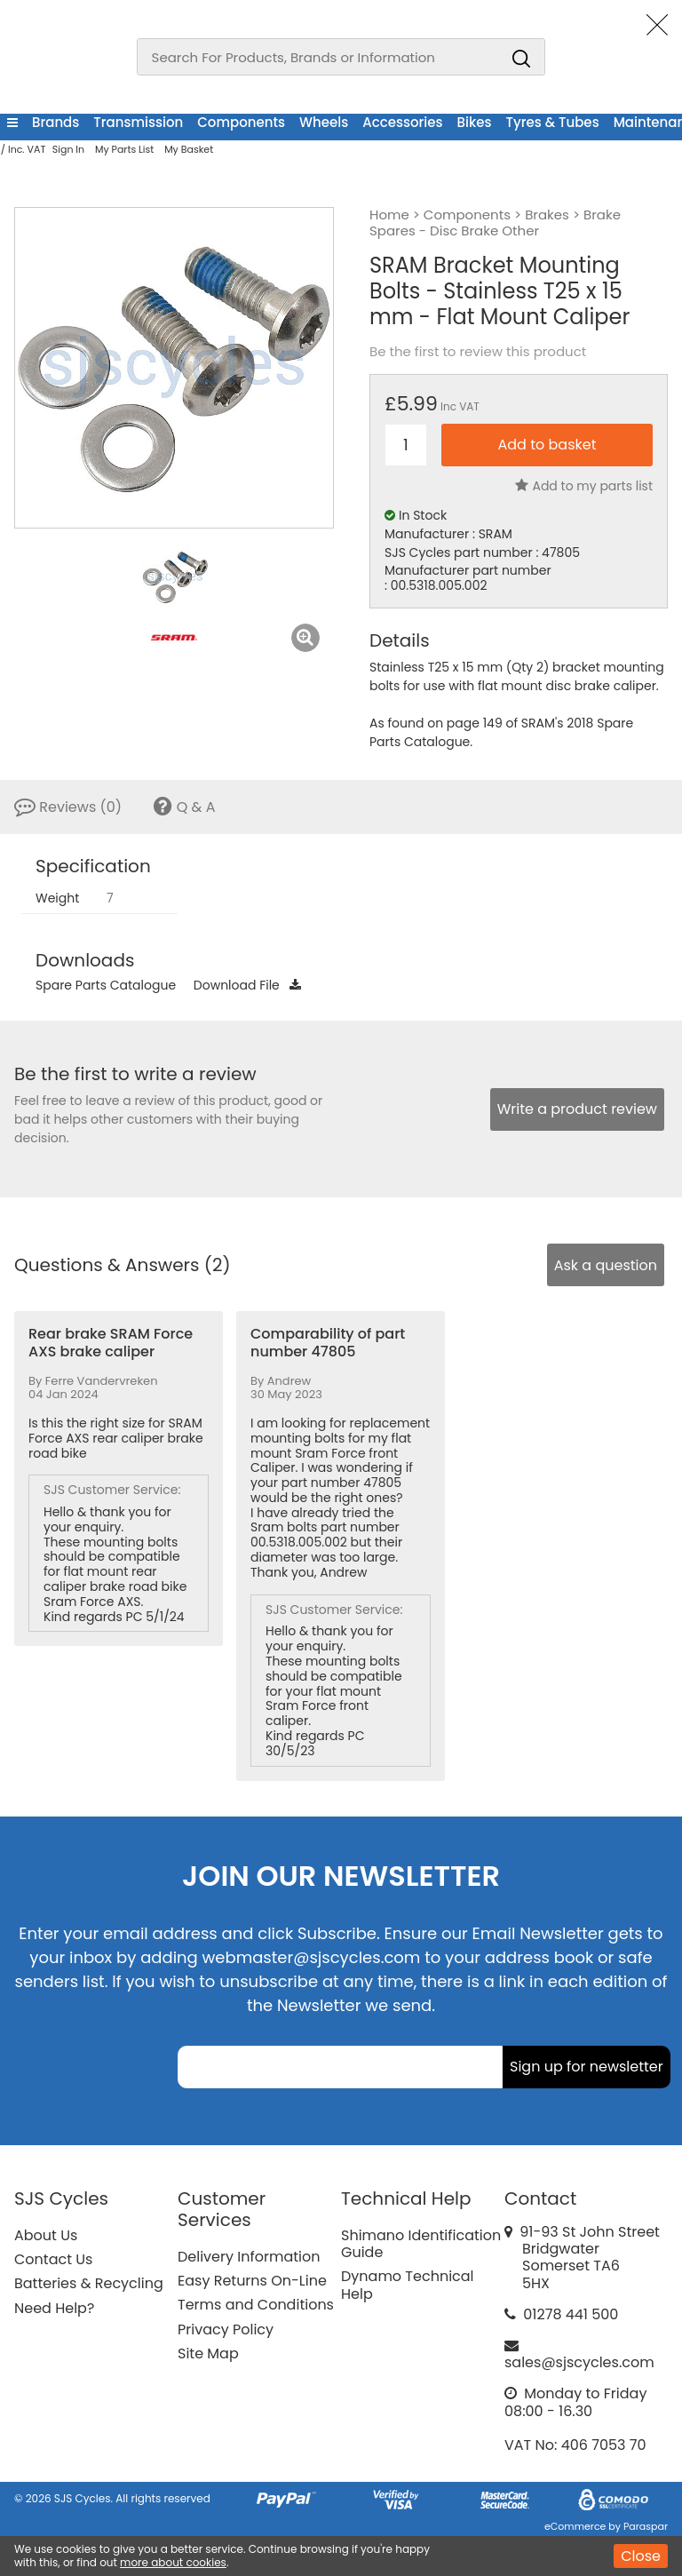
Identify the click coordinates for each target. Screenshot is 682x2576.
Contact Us (53, 2259)
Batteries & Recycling (88, 2283)
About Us (45, 2235)
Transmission (138, 122)
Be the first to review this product (477, 352)
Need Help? (54, 2308)
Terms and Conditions (256, 2304)
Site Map (208, 2353)
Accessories (402, 122)
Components (241, 122)
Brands (55, 122)
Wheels (323, 122)
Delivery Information (249, 2256)
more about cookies (173, 2562)
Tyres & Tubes (552, 122)
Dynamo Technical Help (407, 2284)
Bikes (474, 122)
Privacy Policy (226, 2329)
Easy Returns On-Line (252, 2280)
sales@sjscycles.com (579, 2362)
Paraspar (645, 2526)
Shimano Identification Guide (421, 2243)
